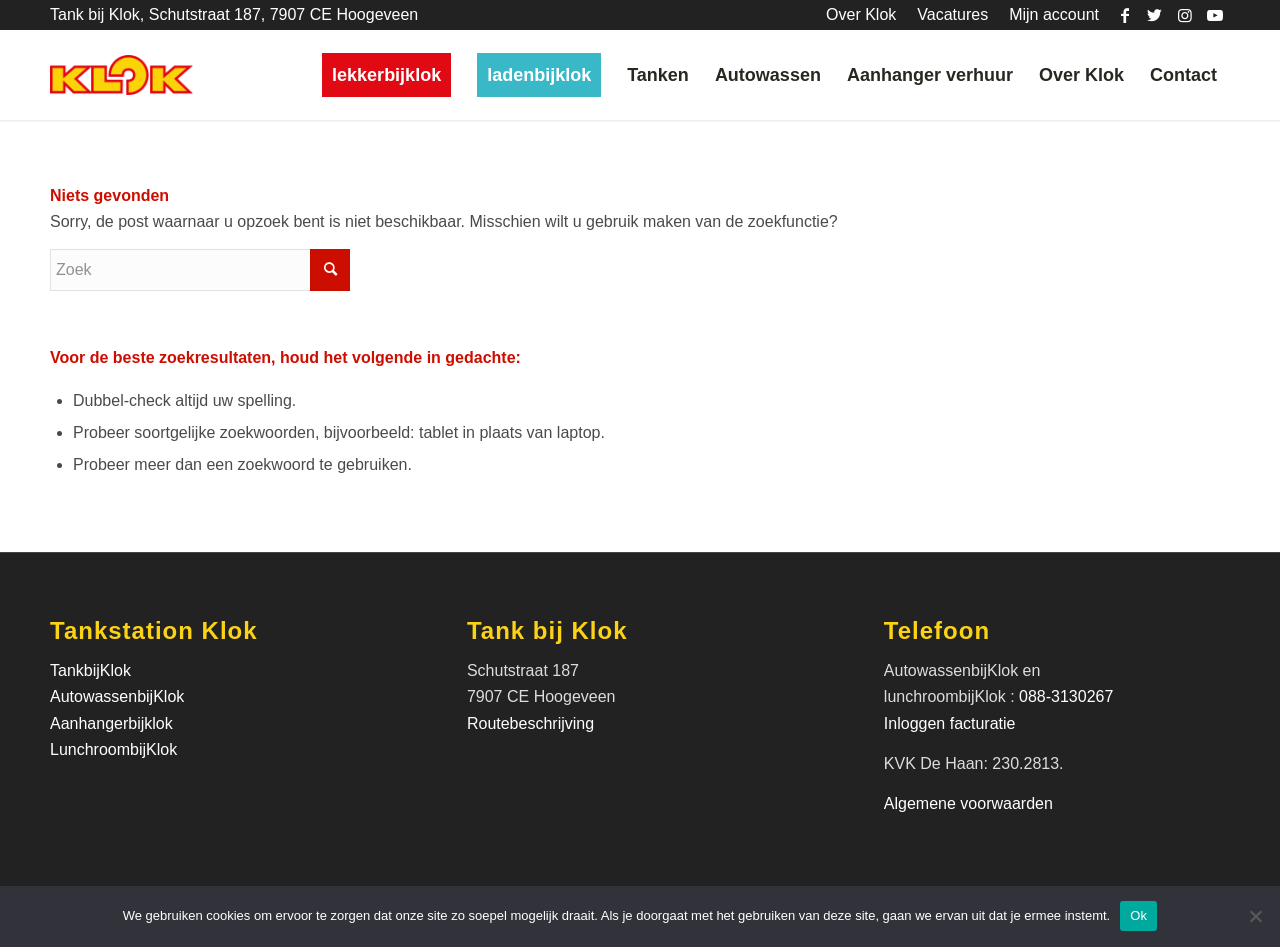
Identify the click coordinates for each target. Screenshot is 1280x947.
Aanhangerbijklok (111, 723)
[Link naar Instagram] (1184, 15)
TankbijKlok (90, 670)
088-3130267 (1066, 696)
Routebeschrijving (530, 723)
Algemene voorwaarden (968, 803)
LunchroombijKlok (113, 749)
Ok (1138, 915)
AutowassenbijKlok (117, 696)
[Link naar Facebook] (1124, 15)
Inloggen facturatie (952, 723)
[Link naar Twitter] (1154, 15)
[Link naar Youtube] (1215, 15)
